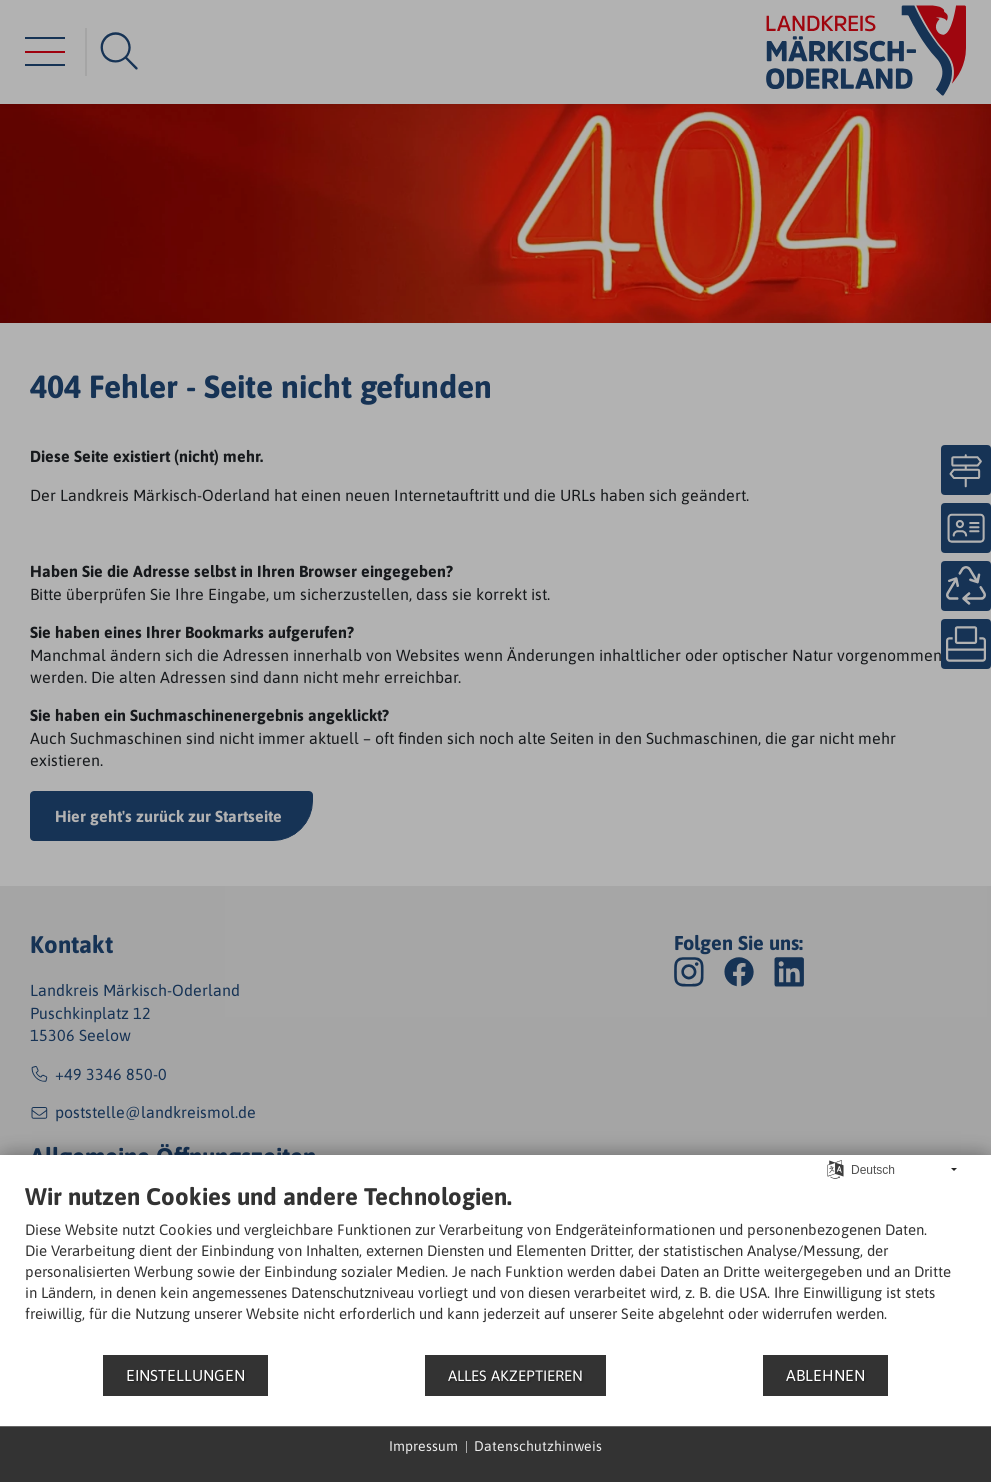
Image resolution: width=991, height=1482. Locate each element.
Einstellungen (185, 1375)
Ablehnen (825, 1375)
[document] (495, 1267)
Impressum (423, 1446)
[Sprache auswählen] (835, 1168)
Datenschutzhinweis (538, 1446)
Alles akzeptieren (515, 1375)
